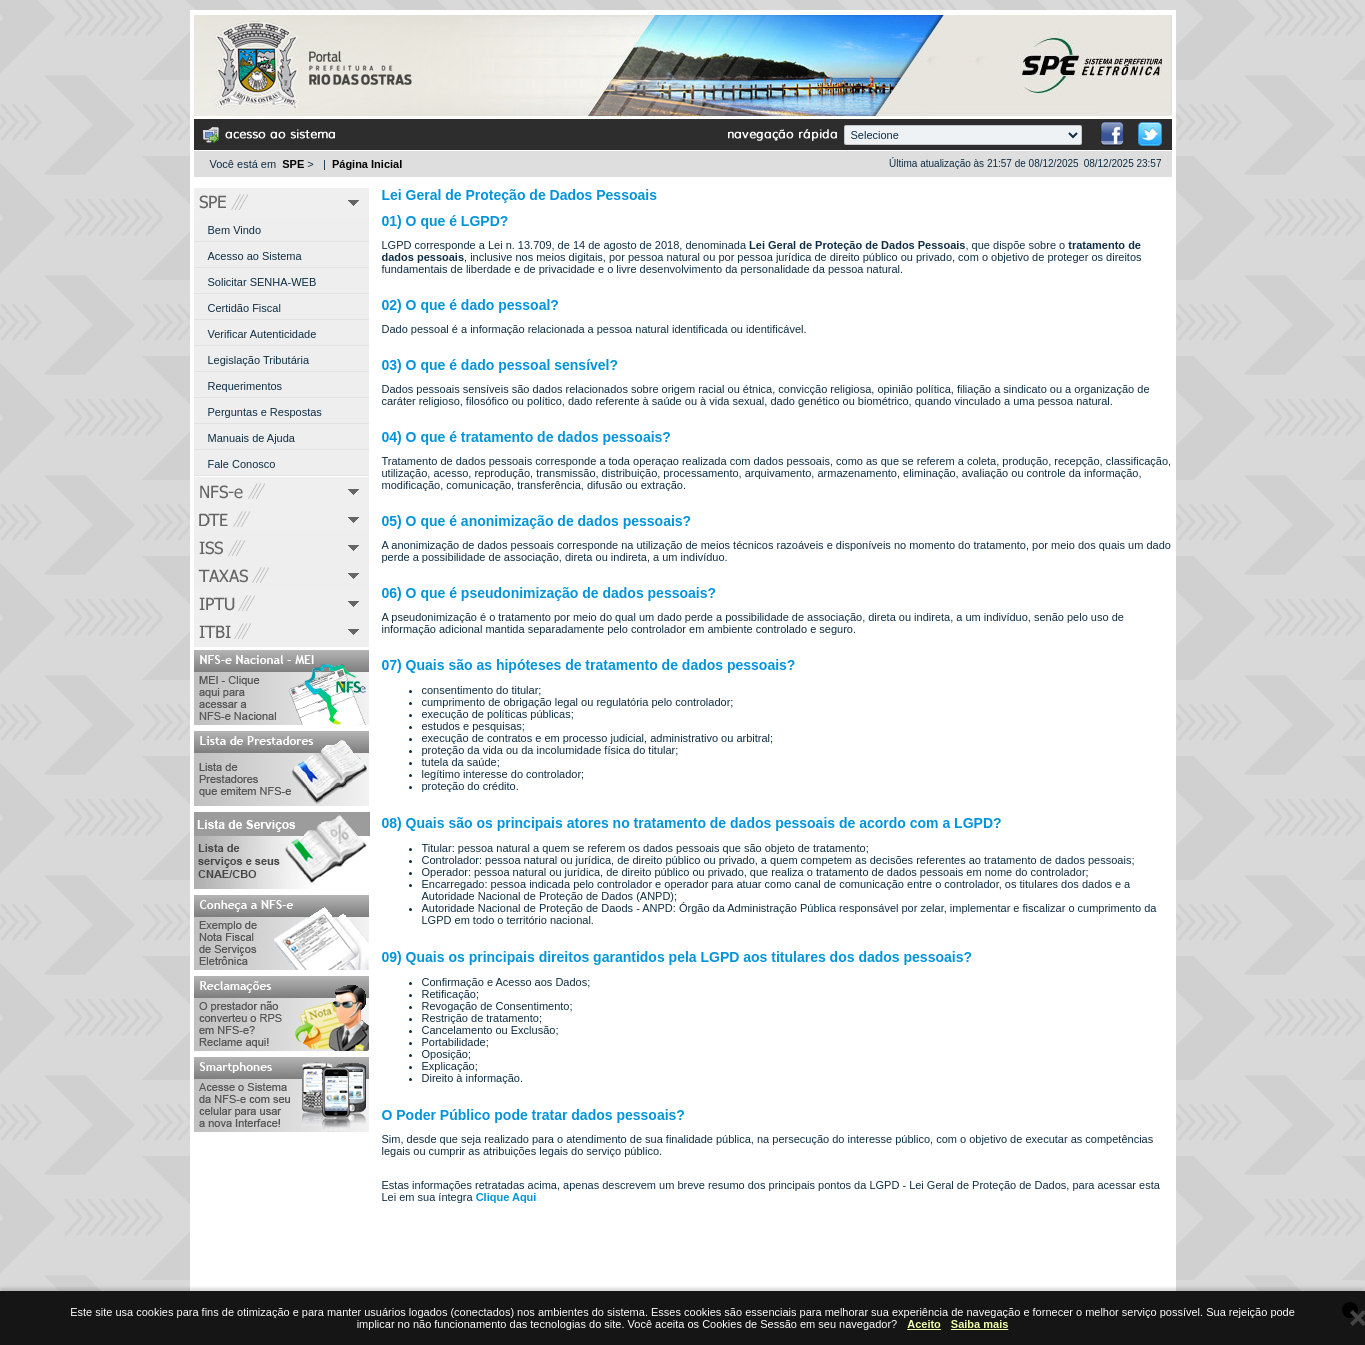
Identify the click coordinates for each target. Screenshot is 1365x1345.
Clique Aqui (506, 1197)
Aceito (924, 1324)
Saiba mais (979, 1324)
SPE (293, 164)
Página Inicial (367, 164)
